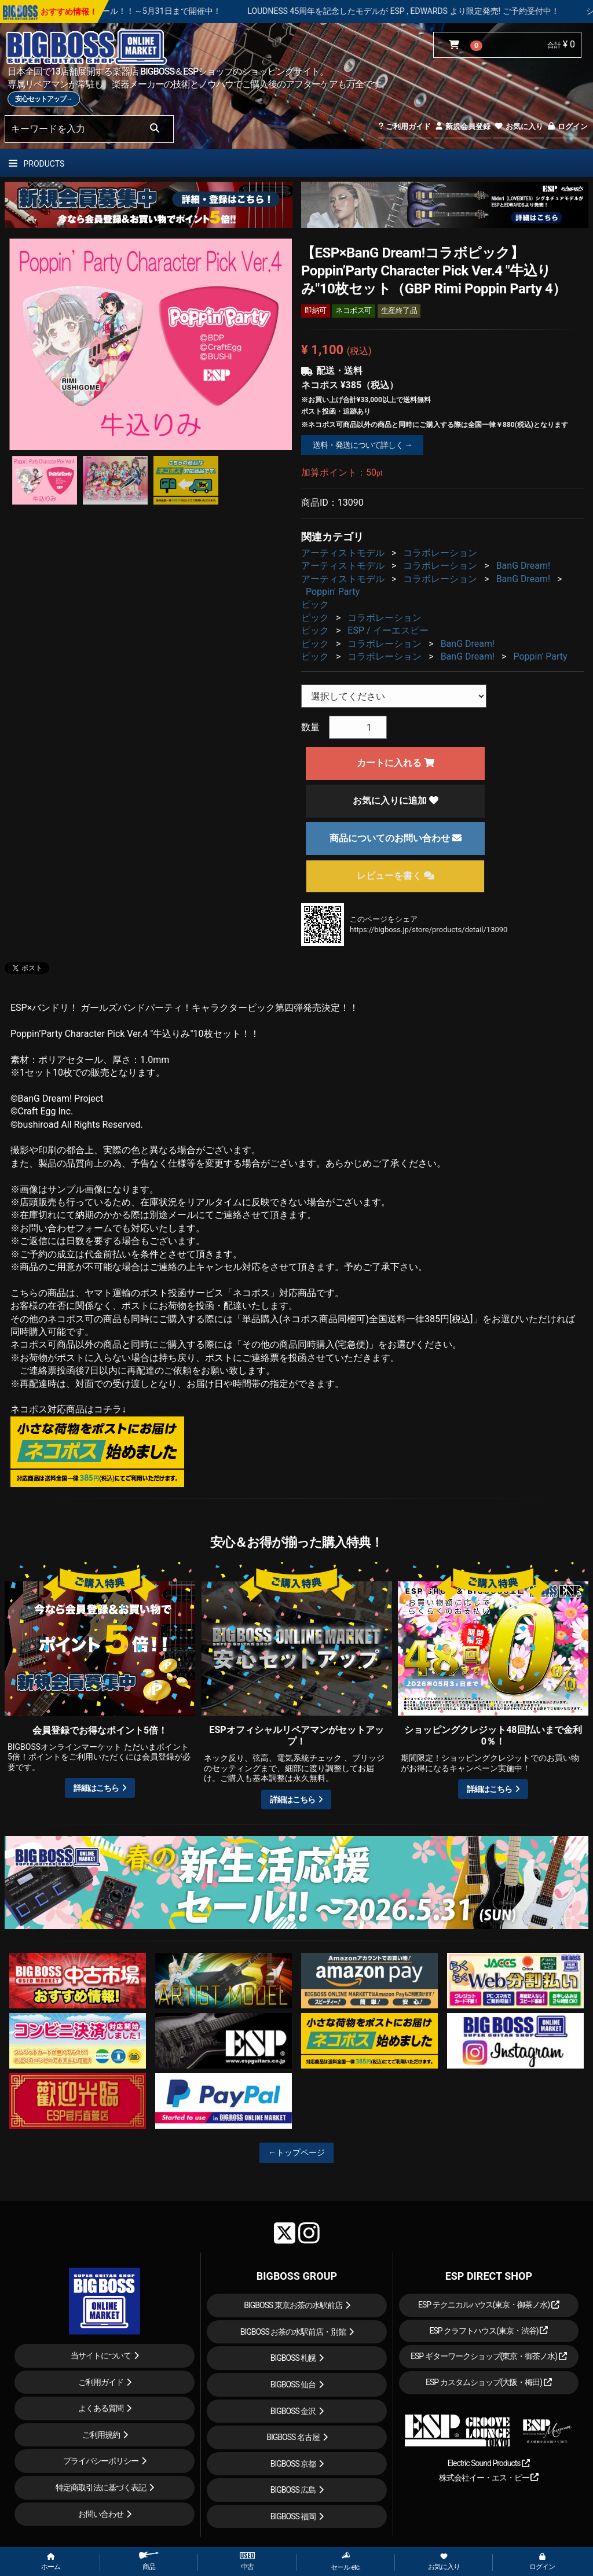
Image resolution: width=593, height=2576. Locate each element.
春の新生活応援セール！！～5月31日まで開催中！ (186, 11)
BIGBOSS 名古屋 (293, 2437)
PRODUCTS (36, 163)
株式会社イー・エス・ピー (489, 2477)
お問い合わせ (100, 2514)
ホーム (50, 2562)
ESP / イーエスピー (387, 630)
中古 (247, 2561)
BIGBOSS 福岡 (293, 2516)
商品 (149, 2561)
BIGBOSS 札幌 (293, 2357)
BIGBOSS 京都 (293, 2463)
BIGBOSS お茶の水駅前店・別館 (293, 2331)
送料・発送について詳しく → (362, 445)
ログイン (567, 126)
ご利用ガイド (404, 126)
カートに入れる (395, 762)
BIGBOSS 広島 (293, 2489)
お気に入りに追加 (395, 800)
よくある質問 (100, 2408)
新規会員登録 (462, 126)
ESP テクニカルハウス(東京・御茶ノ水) (488, 2304)
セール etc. (345, 2561)
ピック (315, 604)
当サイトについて (101, 2355)
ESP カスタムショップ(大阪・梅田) (489, 2382)
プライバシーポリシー (100, 2460)
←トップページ (296, 2152)
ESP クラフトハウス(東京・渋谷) (488, 2330)
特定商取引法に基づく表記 (101, 2487)
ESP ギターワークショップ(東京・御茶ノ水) (489, 2356)
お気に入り (518, 126)
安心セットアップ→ (43, 99)
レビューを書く (395, 875)
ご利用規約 (101, 2434)
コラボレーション (440, 552)
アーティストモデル (343, 552)
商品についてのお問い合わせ (396, 838)
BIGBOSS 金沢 (293, 2411)
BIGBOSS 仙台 (293, 2384)
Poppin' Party (333, 591)
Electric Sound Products (489, 2463)
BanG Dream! (523, 565)
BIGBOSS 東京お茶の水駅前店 (293, 2305)
